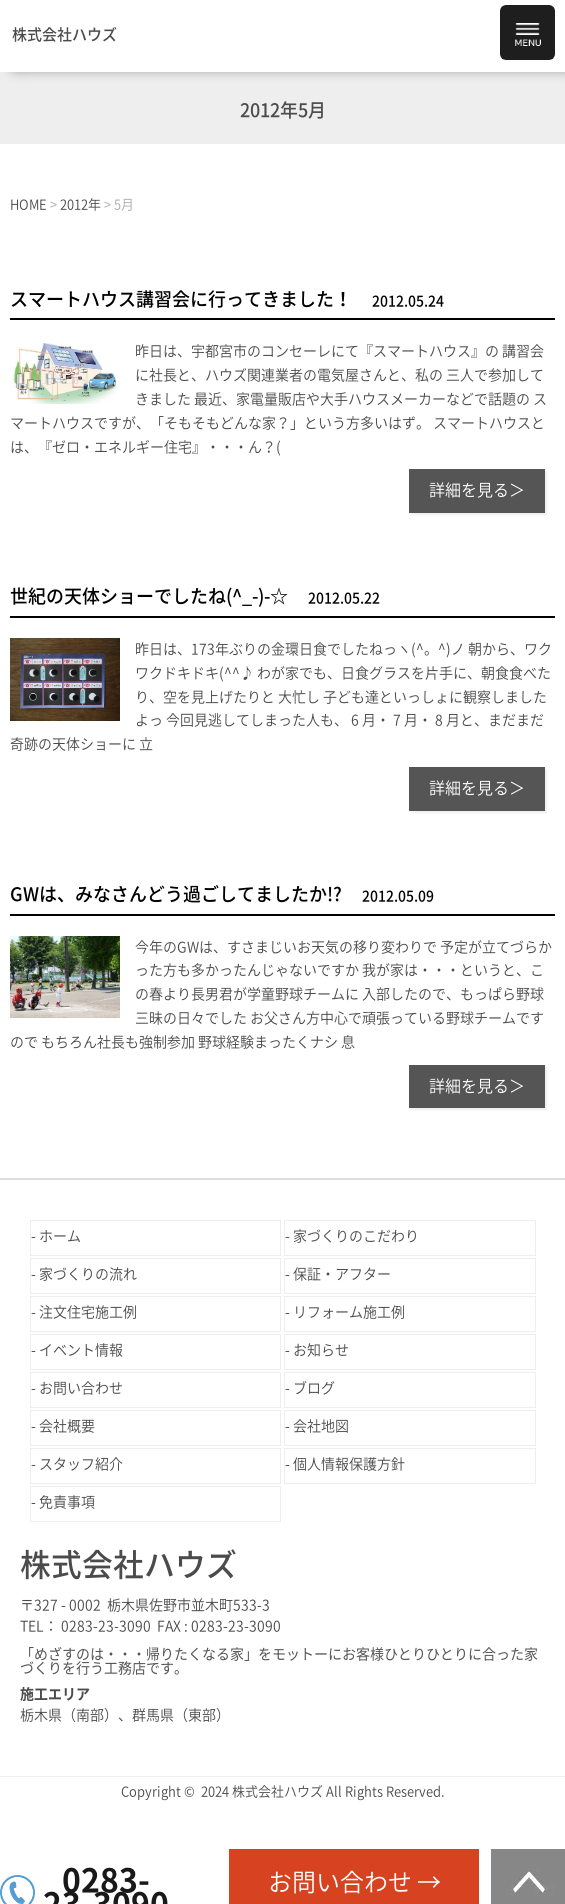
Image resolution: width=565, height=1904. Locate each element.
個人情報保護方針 (349, 1464)
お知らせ (321, 1350)
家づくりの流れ (88, 1274)
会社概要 (67, 1426)
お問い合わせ (81, 1388)
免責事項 (67, 1502)
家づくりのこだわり (356, 1236)
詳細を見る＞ (477, 490)
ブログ (314, 1388)
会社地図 (321, 1426)
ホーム (60, 1236)
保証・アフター (342, 1274)
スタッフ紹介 (81, 1464)
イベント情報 (81, 1350)
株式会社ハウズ (64, 34)
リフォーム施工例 (349, 1312)
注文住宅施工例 (88, 1312)
